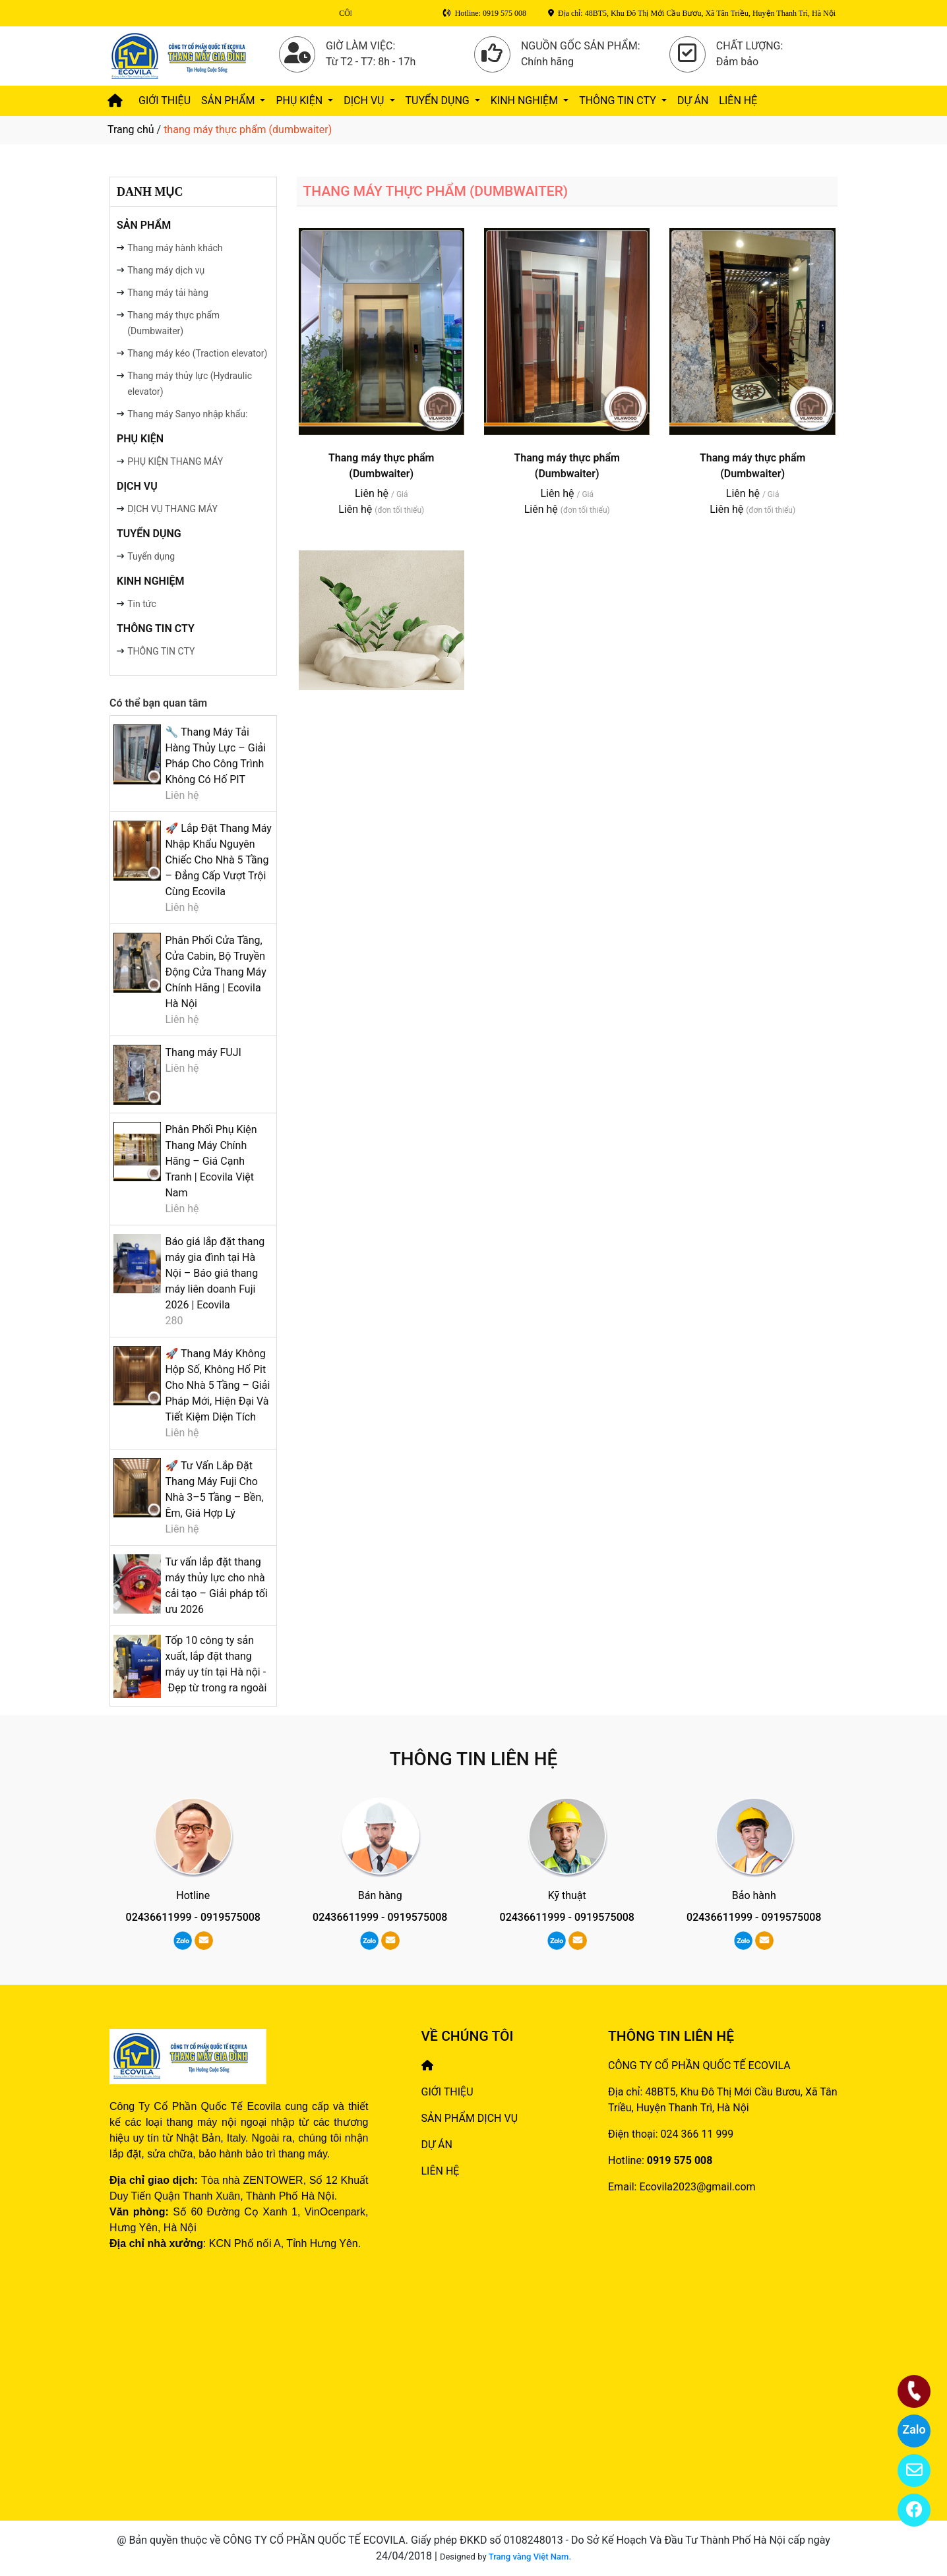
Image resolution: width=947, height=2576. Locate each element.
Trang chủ (130, 129)
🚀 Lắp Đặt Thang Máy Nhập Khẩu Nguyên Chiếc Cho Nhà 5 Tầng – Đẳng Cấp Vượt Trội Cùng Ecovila (218, 860)
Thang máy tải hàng (167, 292)
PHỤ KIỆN (300, 100)
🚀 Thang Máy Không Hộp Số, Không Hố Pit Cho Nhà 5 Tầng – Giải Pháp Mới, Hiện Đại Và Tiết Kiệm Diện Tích (217, 1385)
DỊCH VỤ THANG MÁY (172, 509)
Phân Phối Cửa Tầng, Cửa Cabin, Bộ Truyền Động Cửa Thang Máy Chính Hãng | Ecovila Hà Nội (215, 972)
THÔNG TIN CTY (619, 100)
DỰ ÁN (692, 100)
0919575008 (230, 1917)
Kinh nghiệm (526, 100)
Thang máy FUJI (203, 1052)
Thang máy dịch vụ (165, 270)
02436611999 (159, 1917)
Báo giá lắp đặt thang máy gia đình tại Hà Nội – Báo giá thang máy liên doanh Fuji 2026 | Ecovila (214, 1273)
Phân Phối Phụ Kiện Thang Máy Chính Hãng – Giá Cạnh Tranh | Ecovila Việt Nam (211, 1161)
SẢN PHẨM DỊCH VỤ (469, 2118)
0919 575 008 (680, 2160)
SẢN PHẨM (229, 100)
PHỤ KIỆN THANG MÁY (175, 461)
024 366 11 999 (697, 2134)
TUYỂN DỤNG (439, 100)
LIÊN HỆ (738, 100)
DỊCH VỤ (365, 100)
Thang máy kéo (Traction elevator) (197, 353)
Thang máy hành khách (174, 248)
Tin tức (141, 604)
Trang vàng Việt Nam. (530, 2556)
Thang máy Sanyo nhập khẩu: (187, 414)
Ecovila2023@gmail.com (697, 2187)
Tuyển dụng (151, 556)
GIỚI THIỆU (164, 100)
